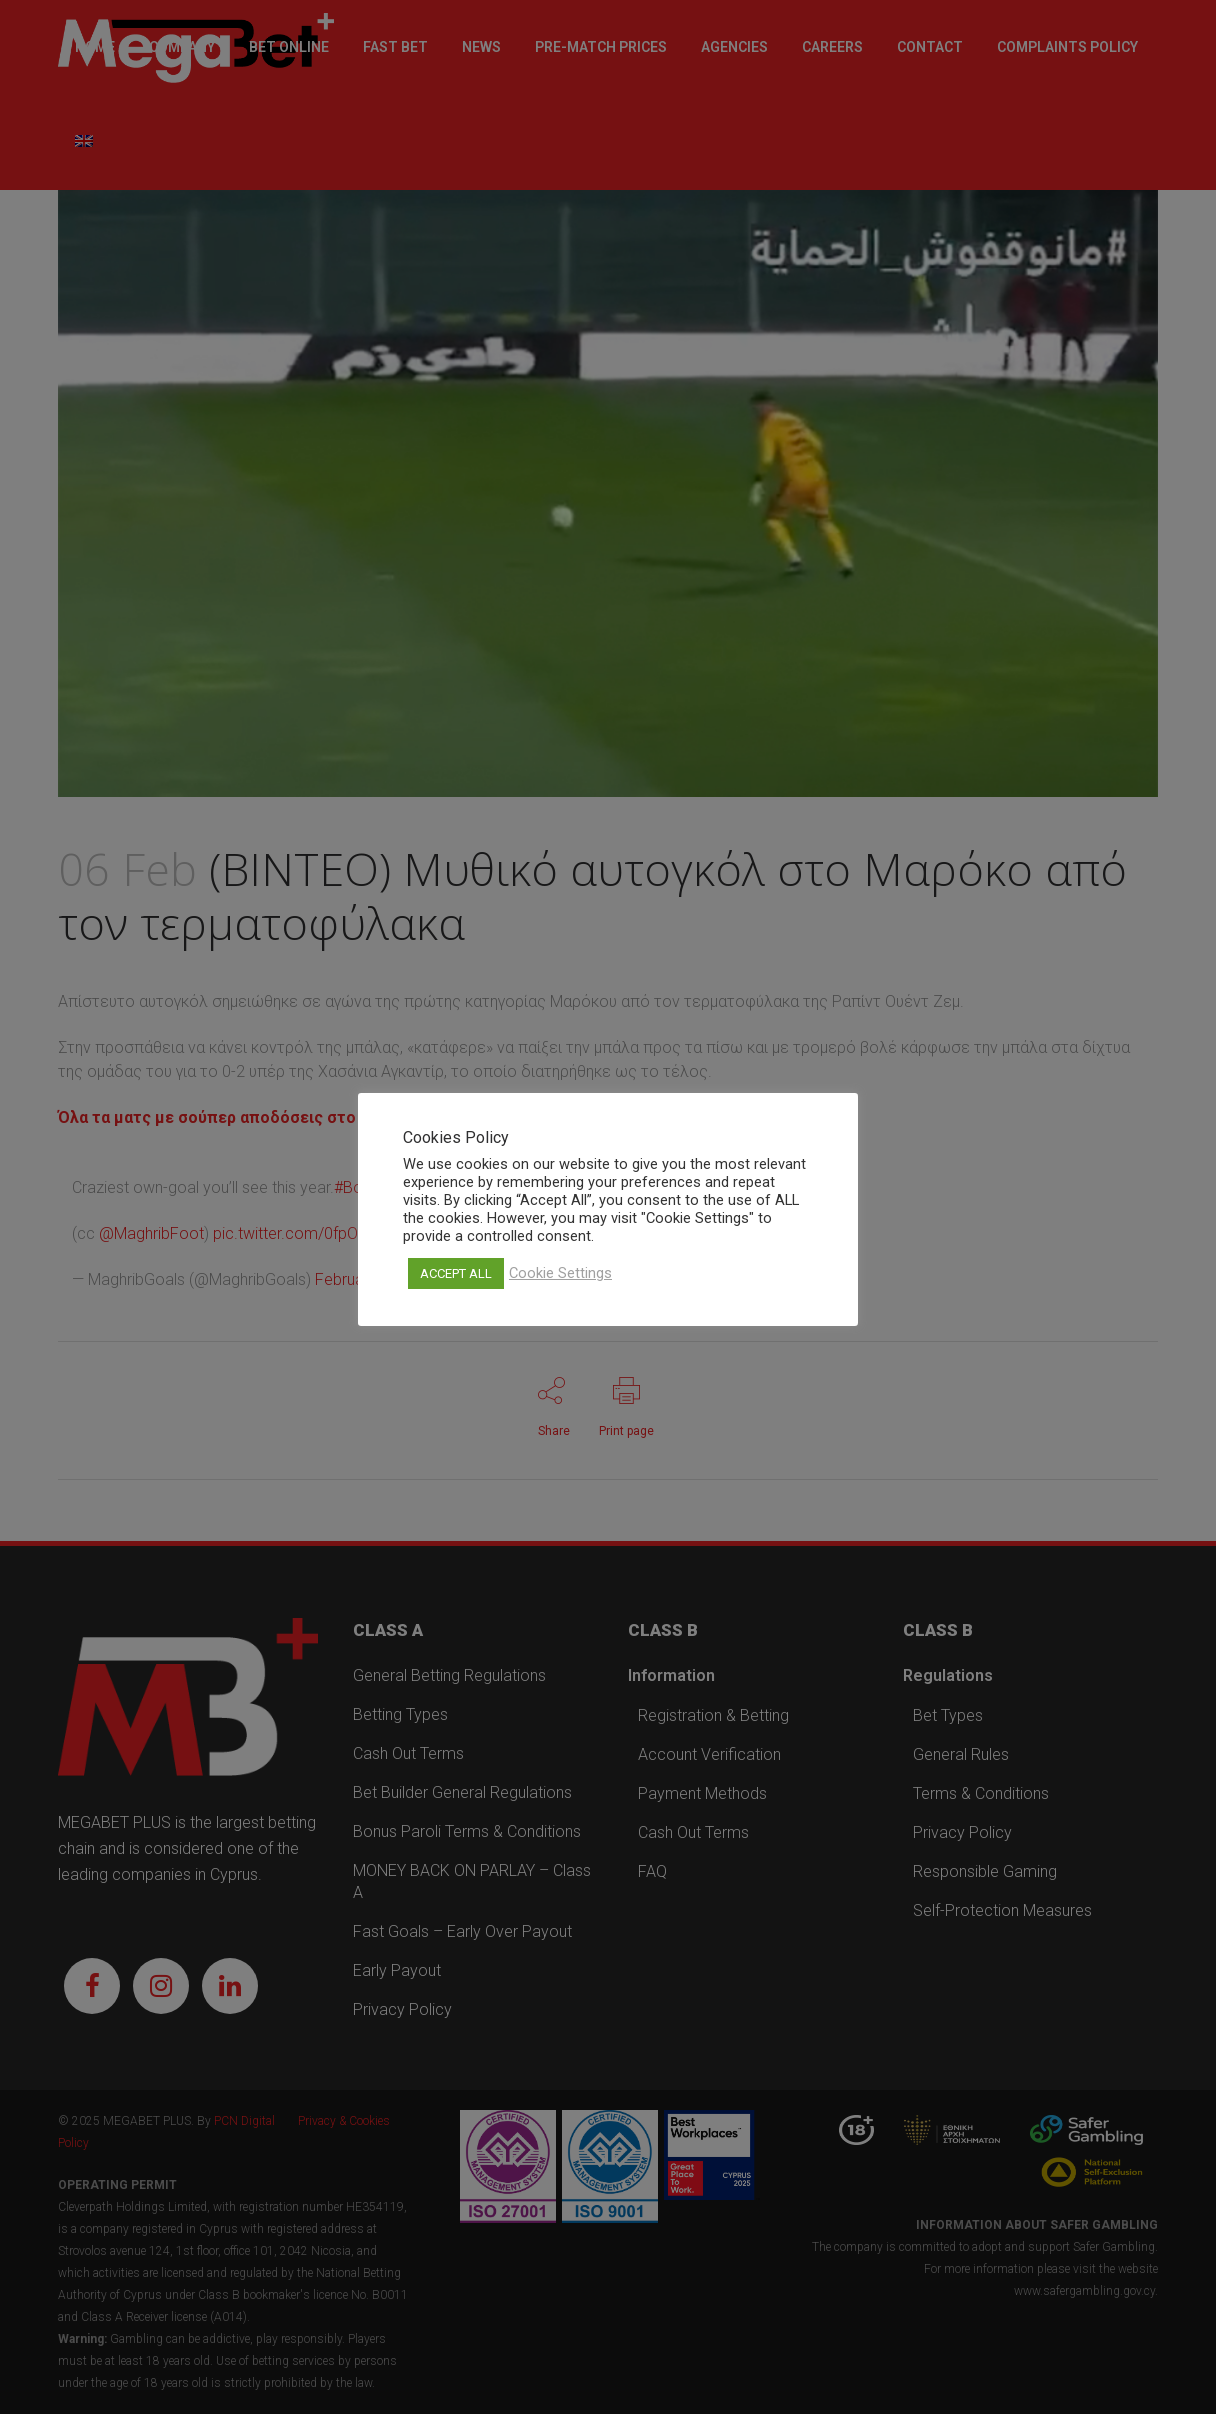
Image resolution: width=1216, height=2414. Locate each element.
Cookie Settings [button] (560, 1273)
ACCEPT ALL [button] (456, 1273)
